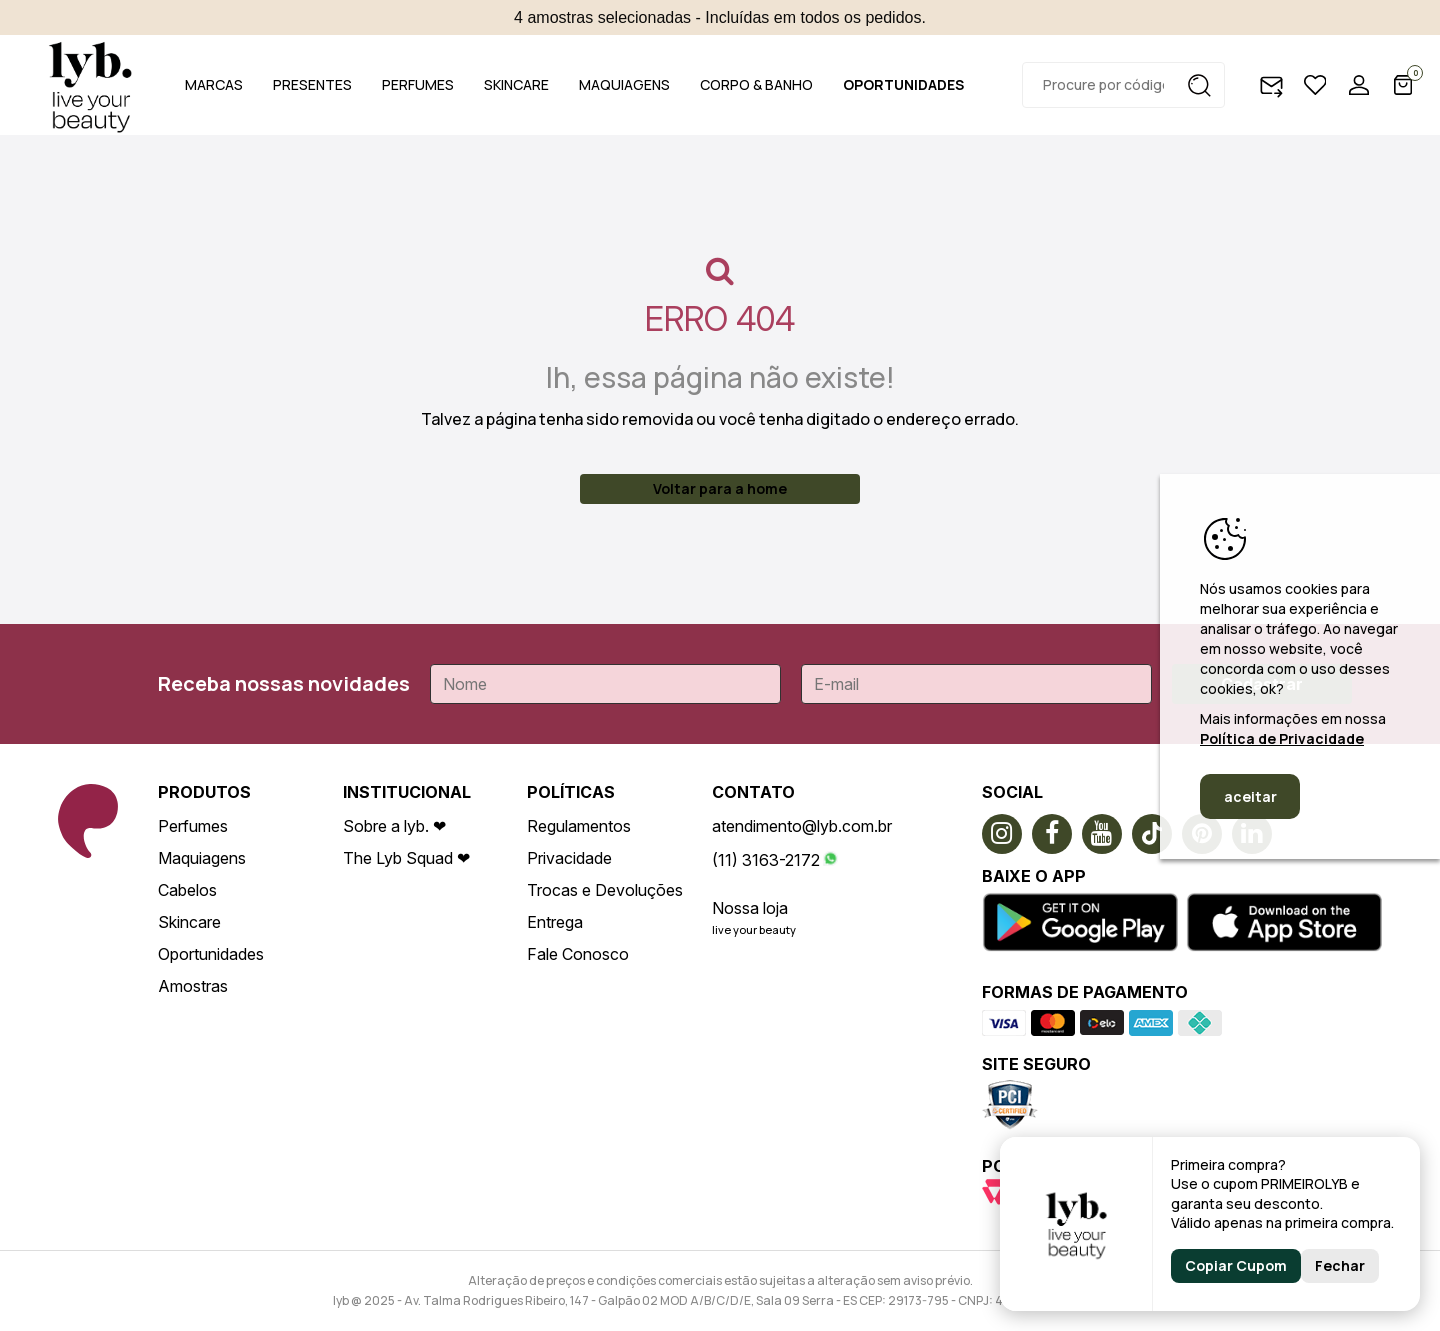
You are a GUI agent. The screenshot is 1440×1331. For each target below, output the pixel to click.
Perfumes (193, 826)
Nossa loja (750, 908)
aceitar (1250, 796)
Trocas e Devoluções (605, 890)
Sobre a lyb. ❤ (394, 826)
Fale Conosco (578, 954)
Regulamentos (579, 826)
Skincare (189, 922)
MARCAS (214, 84)
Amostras (193, 986)
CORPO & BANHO (756, 84)
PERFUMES (418, 84)
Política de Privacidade (1282, 738)
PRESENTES (312, 84)
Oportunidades (211, 954)
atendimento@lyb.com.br (802, 826)
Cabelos (187, 890)
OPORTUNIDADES (903, 84)
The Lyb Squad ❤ (406, 858)
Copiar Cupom (1236, 1265)
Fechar (1340, 1265)
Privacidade (569, 858)
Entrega (555, 922)
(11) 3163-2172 (766, 860)
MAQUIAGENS (624, 84)
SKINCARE (516, 84)
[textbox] (1123, 85)
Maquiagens (202, 858)
